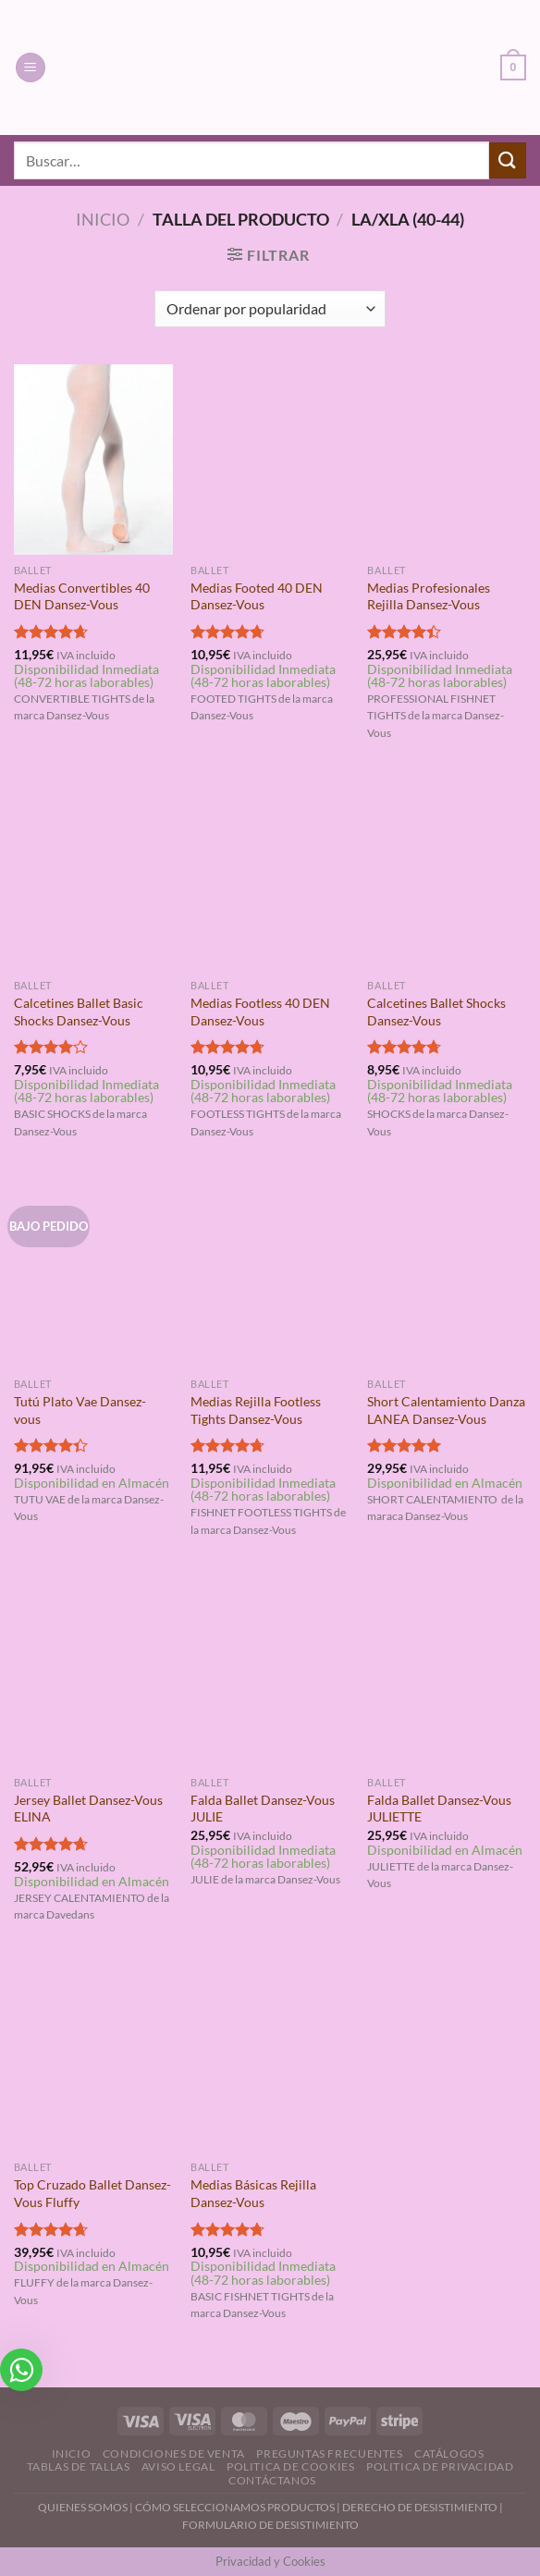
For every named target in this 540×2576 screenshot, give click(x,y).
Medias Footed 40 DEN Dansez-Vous (256, 596)
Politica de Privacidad (439, 2466)
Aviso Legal (178, 2466)
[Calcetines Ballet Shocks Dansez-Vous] (446, 874)
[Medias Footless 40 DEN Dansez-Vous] (270, 874)
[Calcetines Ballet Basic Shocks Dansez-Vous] (93, 874)
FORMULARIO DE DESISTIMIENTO (270, 2525)
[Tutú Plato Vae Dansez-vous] (93, 1273)
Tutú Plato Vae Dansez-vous (80, 1410)
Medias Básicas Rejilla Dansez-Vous (253, 2193)
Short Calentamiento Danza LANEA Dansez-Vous (446, 1410)
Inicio (102, 219)
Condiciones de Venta (174, 2453)
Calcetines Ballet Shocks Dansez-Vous (436, 1011)
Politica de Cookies (291, 2466)
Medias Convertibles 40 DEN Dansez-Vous (82, 596)
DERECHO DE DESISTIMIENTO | (422, 2507)
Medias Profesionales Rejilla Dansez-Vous (428, 596)
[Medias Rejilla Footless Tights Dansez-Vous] (270, 1273)
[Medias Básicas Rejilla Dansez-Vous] (270, 2056)
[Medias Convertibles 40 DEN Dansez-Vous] (93, 459)
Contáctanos (272, 2480)
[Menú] (30, 68)
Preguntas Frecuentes (329, 2453)
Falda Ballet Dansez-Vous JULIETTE (439, 1808)
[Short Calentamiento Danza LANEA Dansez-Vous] (446, 1273)
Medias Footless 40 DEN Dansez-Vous (260, 1011)
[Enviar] (507, 160)
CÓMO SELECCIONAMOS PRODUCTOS (235, 2507)
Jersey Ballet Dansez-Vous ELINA (88, 1808)
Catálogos (449, 2453)
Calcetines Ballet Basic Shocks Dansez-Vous (78, 1011)
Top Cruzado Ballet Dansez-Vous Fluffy (92, 2193)
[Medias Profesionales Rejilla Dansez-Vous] (446, 459)
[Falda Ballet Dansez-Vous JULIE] (270, 1671)
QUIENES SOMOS (83, 2507)
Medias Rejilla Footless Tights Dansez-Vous (255, 1410)
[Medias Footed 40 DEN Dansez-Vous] (270, 459)
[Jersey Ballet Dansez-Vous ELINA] (93, 1671)
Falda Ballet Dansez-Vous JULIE (262, 1808)
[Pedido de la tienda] (269, 308)
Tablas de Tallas (78, 2466)
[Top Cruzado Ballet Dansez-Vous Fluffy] (93, 2056)
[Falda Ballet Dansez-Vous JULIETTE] (446, 1671)
